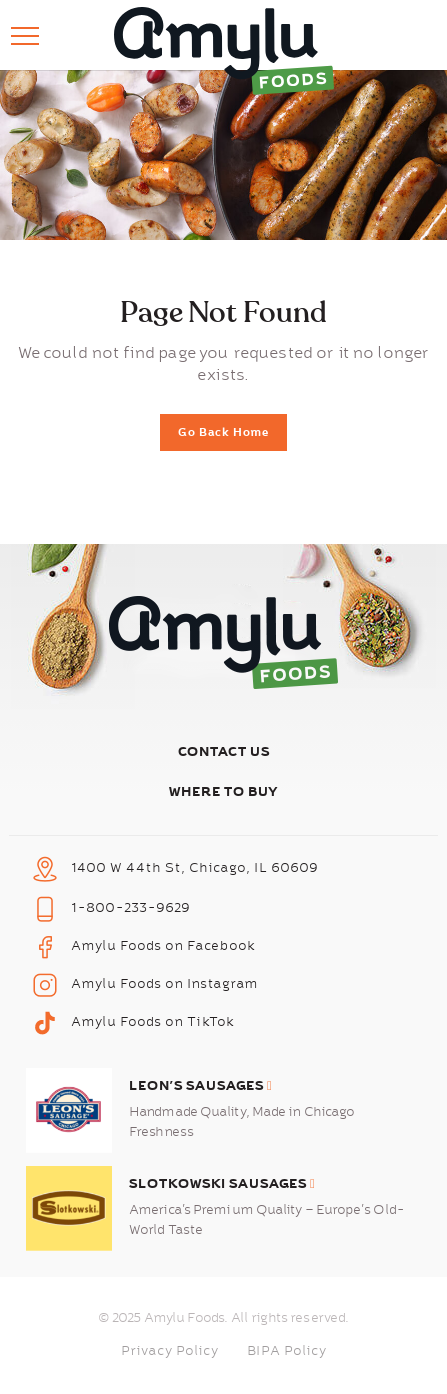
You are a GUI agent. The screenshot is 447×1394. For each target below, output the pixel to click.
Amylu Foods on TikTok (153, 1022)
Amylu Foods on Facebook (163, 946)
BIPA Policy (287, 1351)
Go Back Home (223, 432)
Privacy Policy (170, 1351)
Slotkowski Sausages (222, 1183)
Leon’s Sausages (201, 1085)
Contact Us (224, 751)
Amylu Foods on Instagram (165, 984)
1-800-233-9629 (131, 908)
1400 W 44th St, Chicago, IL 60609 (195, 868)
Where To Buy (224, 791)
